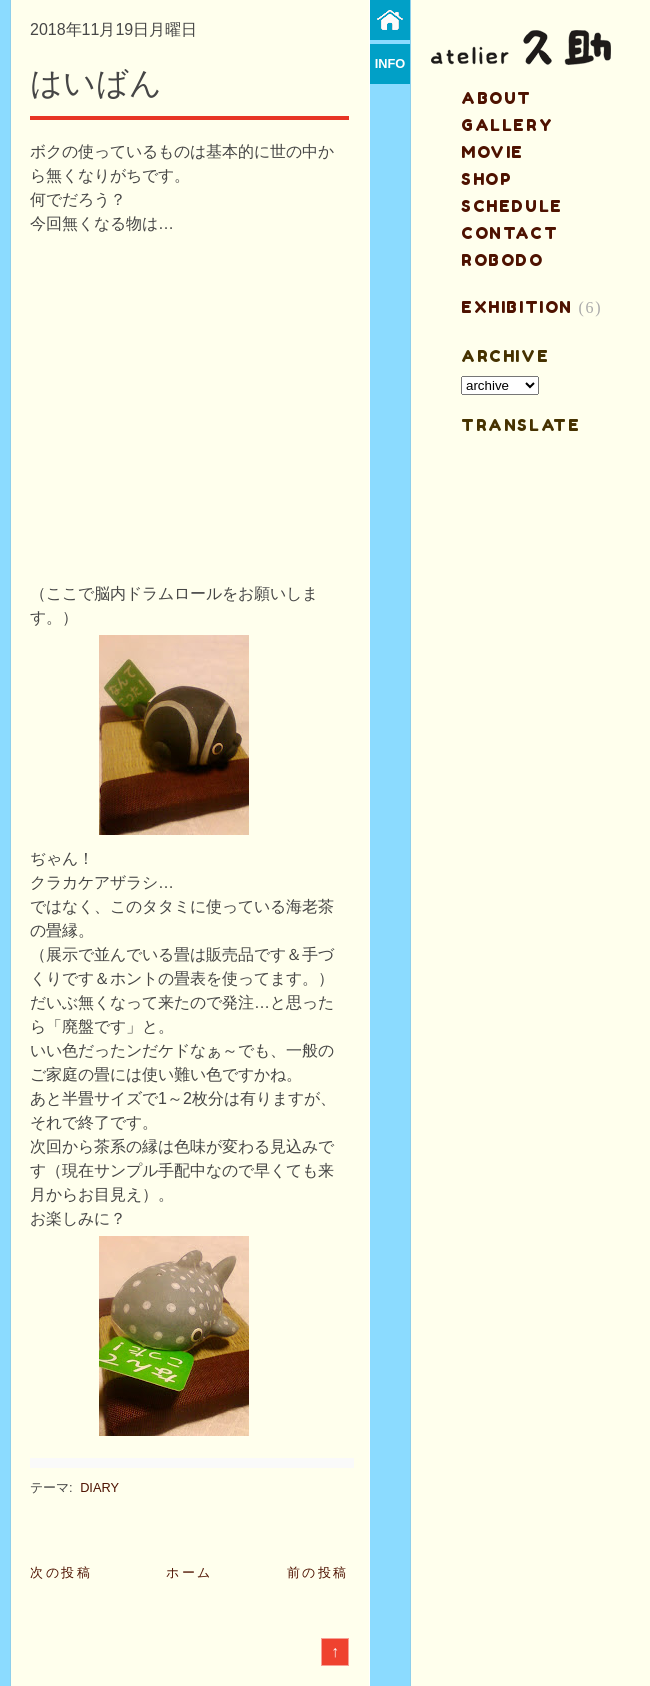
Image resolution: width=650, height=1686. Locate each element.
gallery (507, 125)
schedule (512, 206)
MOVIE (492, 152)
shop (486, 179)
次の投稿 (61, 1572)
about (496, 98)
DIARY (99, 1487)
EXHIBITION (517, 307)
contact (509, 233)
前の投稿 (318, 1572)
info (390, 63)
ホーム (189, 1572)
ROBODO (502, 260)
